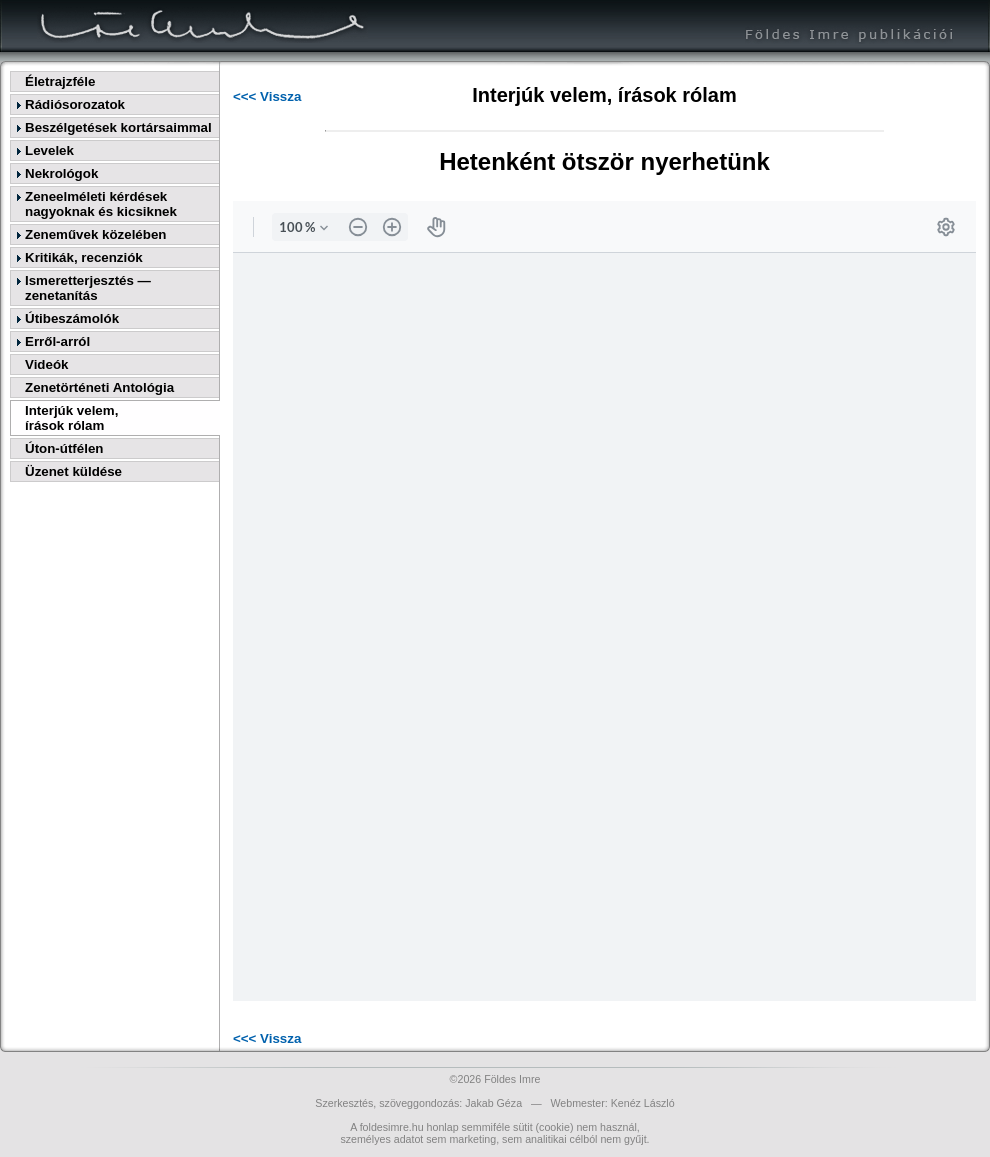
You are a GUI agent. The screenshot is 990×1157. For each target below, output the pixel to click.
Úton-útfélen (64, 448)
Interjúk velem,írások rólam (71, 418)
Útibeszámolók (72, 318)
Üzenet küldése (73, 471)
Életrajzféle (60, 81)
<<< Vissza (267, 96)
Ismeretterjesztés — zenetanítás (88, 288)
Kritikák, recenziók (84, 257)
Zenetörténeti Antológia (99, 387)
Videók (46, 364)
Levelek (49, 150)
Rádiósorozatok (75, 104)
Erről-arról (57, 341)
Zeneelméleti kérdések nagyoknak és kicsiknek (101, 204)
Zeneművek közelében (95, 234)
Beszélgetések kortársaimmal (118, 127)
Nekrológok (61, 173)
